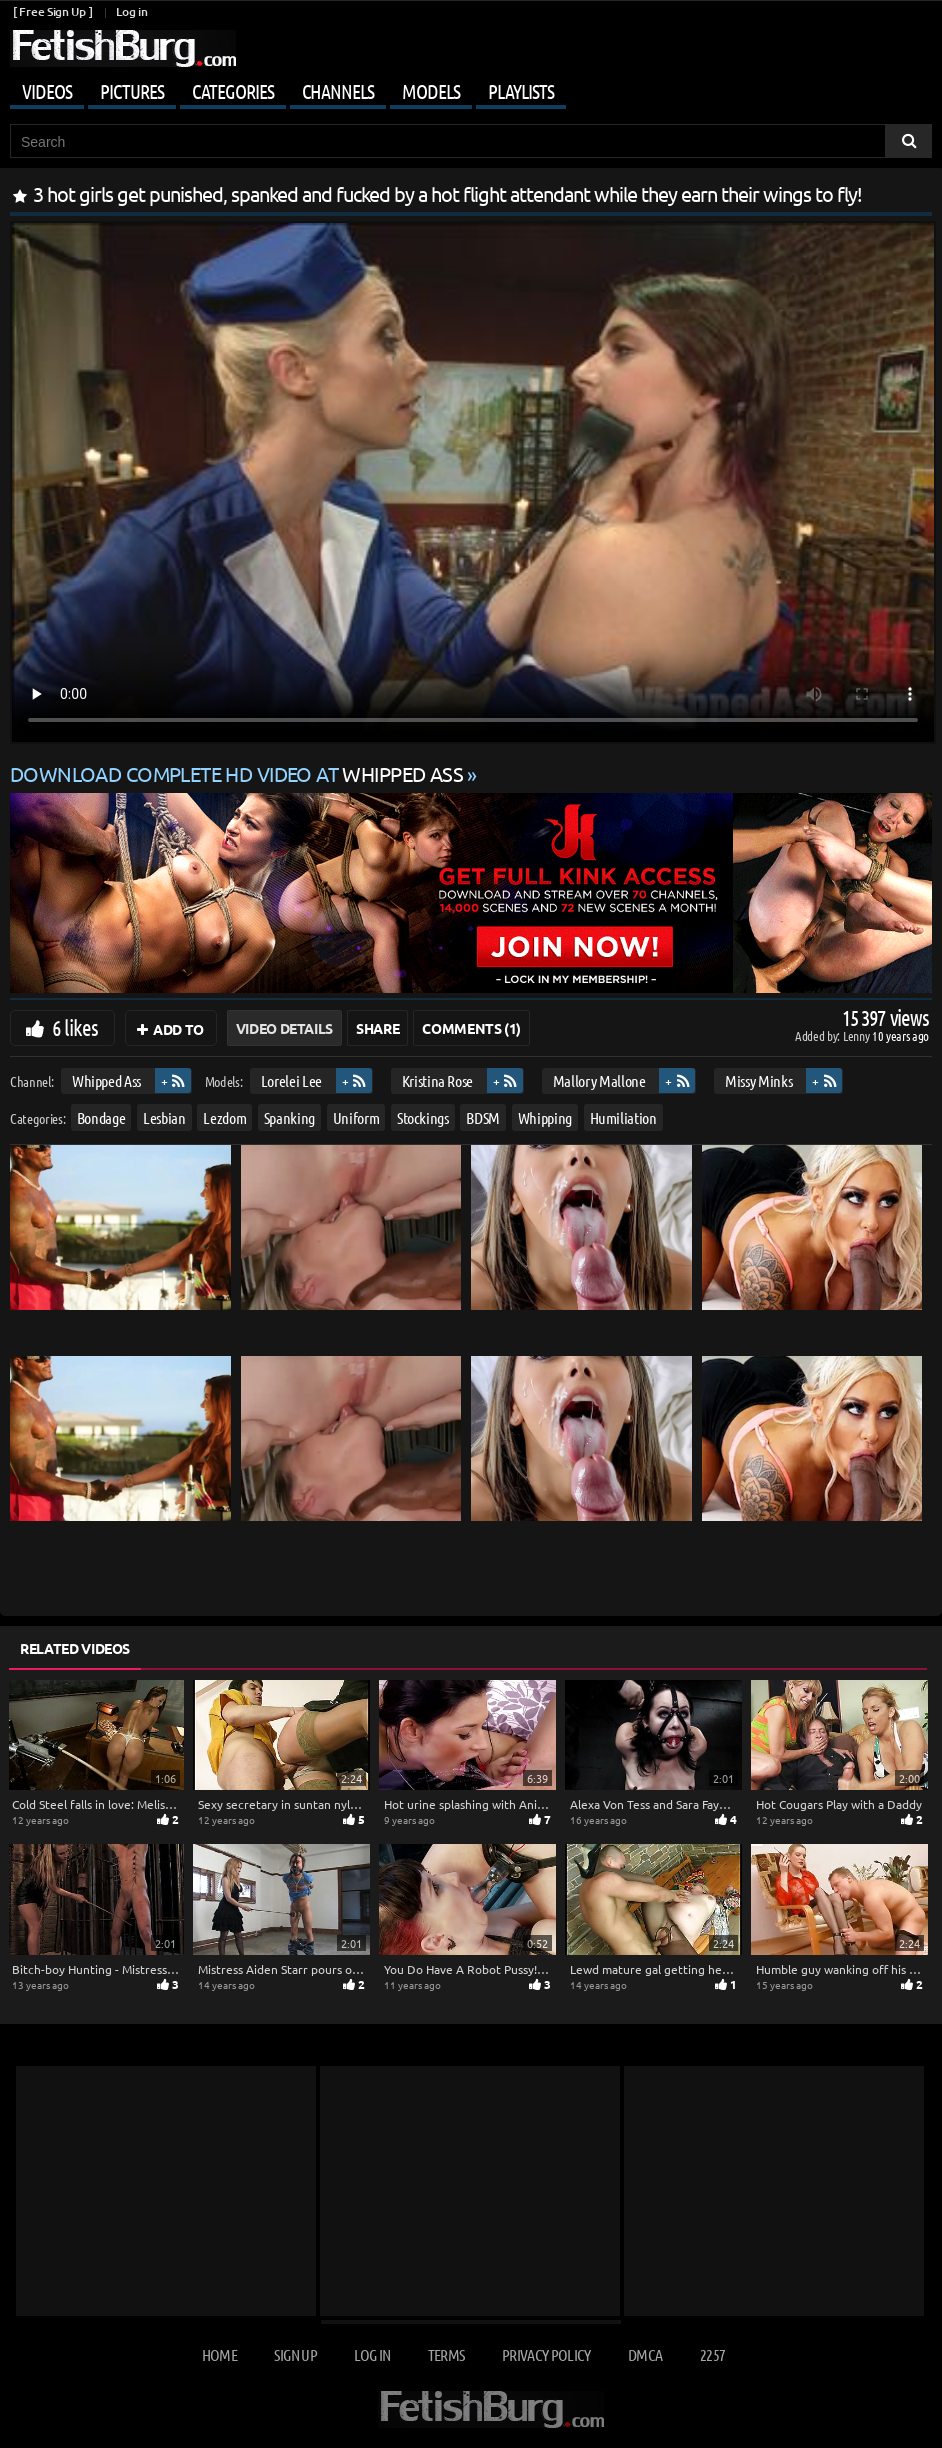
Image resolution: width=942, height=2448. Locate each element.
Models (431, 91)
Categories (233, 91)
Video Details (284, 1028)
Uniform (356, 1117)
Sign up (295, 2354)
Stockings (423, 1117)
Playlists (521, 91)
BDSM (483, 1117)
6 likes (75, 1027)
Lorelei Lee (291, 1080)
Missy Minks (758, 1080)
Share (377, 1028)
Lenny (857, 1035)
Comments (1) (471, 1028)
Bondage (101, 1117)
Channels (338, 91)
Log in (131, 11)
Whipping (545, 1117)
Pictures (132, 91)
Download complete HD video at (238, 773)
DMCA (645, 2354)
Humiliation (623, 1117)
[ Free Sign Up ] (52, 11)
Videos (47, 91)
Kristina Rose (437, 1080)
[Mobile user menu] (471, 88)
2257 (712, 2354)
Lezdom (224, 1117)
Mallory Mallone (599, 1080)
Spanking (289, 1117)
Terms (446, 2354)
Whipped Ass (106, 1080)
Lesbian (164, 1117)
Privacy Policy (546, 2354)
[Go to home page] (123, 48)
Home (219, 2354)
